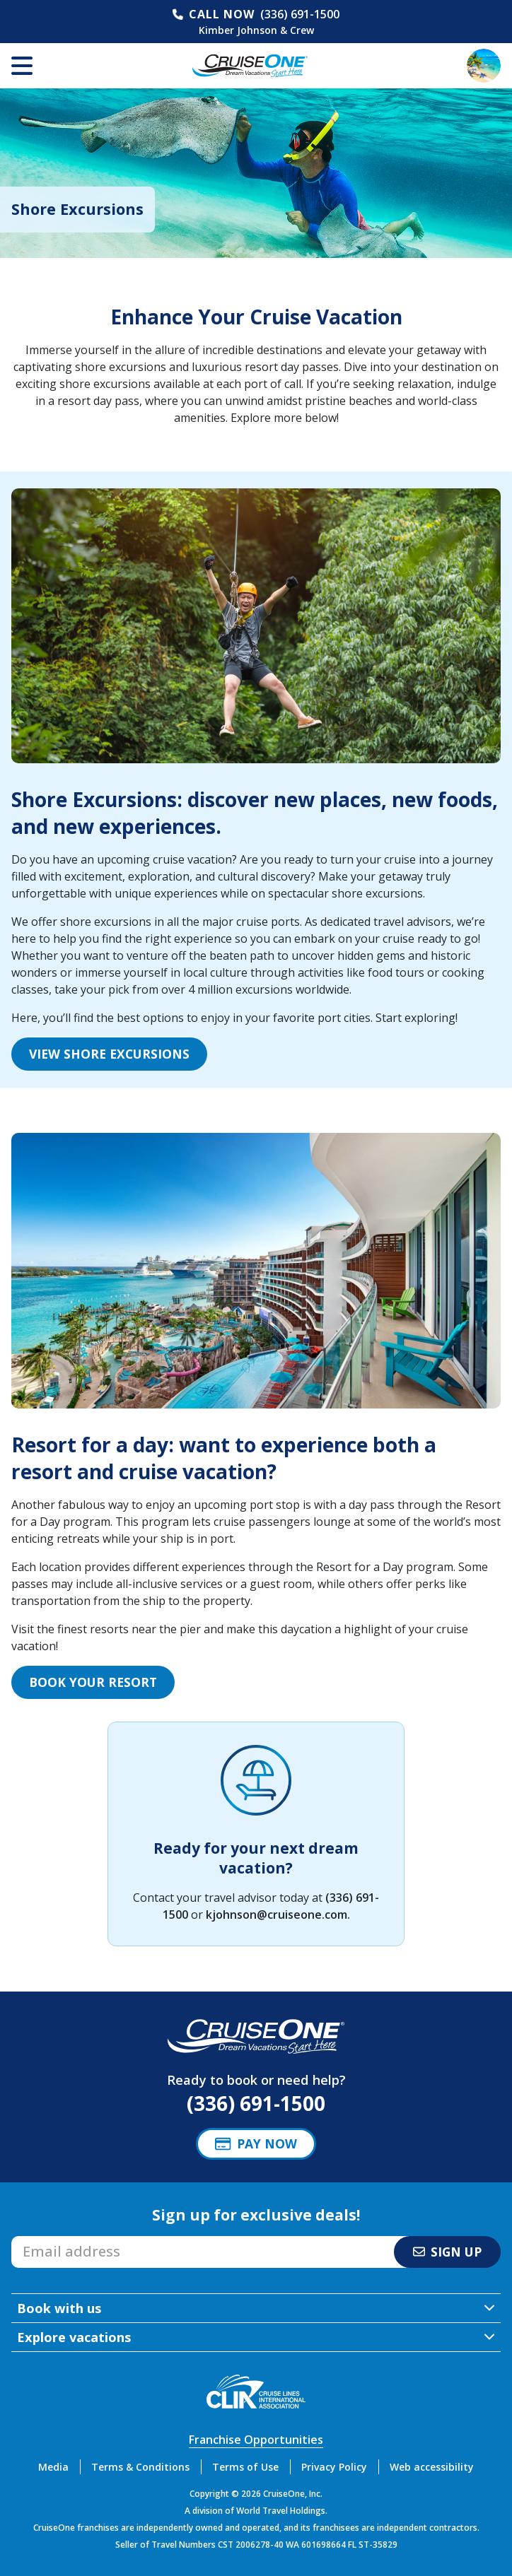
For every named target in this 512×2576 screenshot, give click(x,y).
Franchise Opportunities (256, 2439)
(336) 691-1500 (299, 14)
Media (53, 2467)
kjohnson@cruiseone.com (276, 1914)
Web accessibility (432, 2467)
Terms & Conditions (140, 2467)
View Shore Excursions (109, 1053)
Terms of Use (245, 2467)
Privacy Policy (334, 2467)
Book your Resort (93, 1682)
